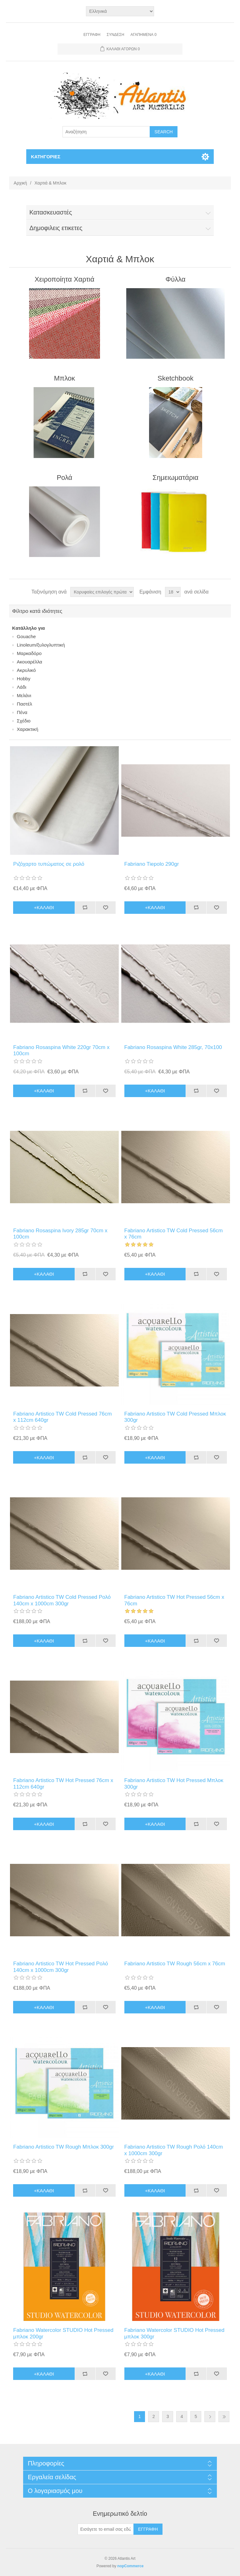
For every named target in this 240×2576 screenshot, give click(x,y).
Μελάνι (24, 695)
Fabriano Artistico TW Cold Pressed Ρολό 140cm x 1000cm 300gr (62, 1600)
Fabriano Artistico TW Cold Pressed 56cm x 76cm (173, 1234)
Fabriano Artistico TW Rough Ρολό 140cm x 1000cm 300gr (173, 2150)
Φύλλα (176, 279)
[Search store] (106, 131)
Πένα (22, 712)
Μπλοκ (64, 378)
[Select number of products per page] (173, 592)
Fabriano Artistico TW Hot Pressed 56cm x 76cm (174, 1600)
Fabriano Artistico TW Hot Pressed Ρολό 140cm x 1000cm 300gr (60, 1967)
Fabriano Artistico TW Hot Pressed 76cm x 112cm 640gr (63, 1783)
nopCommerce (130, 2566)
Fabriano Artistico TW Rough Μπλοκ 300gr (63, 2147)
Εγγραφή (91, 34)
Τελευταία (223, 2416)
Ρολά (64, 477)
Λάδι (21, 687)
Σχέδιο (24, 720)
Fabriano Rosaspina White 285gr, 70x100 (173, 1047)
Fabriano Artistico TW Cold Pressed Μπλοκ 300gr (175, 1417)
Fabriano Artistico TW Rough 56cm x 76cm (174, 1964)
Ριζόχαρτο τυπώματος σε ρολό (48, 864)
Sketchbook (175, 378)
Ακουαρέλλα (29, 661)
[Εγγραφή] (106, 2529)
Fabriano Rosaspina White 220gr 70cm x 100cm (61, 1050)
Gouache (26, 636)
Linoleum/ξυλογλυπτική (41, 645)
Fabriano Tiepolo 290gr (151, 864)
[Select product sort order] (102, 592)
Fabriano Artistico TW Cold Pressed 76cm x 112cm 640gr (62, 1417)
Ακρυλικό (26, 670)
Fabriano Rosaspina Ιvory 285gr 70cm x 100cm (60, 1234)
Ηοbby (23, 678)
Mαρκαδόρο (29, 653)
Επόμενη (209, 2416)
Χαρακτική (27, 729)
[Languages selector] (120, 11)
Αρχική (20, 182)
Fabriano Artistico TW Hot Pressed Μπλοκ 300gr (173, 1783)
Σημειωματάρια (175, 477)
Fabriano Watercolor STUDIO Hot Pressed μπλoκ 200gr (63, 2333)
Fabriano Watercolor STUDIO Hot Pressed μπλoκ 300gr (174, 2333)
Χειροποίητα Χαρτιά (64, 279)
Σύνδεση (115, 34)
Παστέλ (24, 704)
